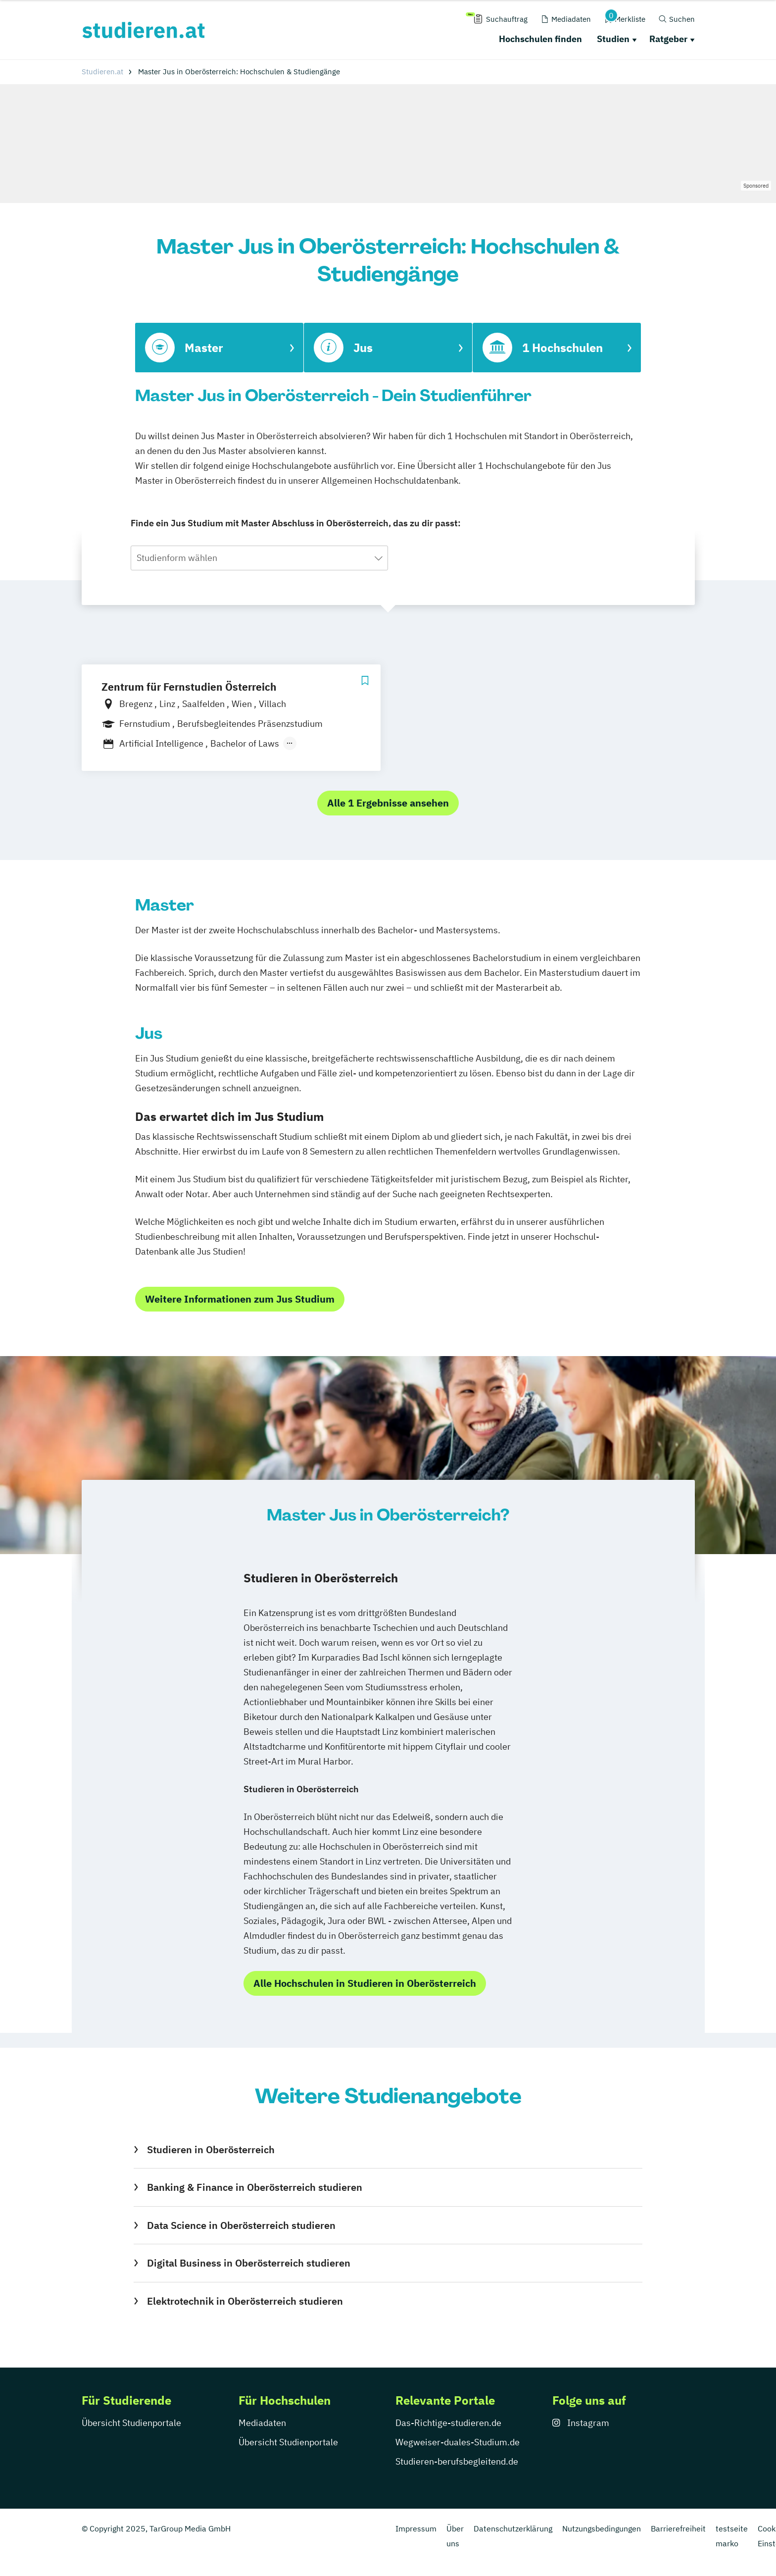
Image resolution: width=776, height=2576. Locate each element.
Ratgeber (668, 39)
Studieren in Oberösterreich (211, 2149)
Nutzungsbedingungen (601, 2528)
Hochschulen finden (540, 39)
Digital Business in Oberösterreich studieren (248, 2263)
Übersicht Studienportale (131, 2422)
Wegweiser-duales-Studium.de (457, 2442)
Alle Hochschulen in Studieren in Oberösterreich (364, 1983)
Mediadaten (262, 2422)
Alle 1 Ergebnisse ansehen (388, 802)
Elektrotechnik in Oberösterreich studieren (245, 2301)
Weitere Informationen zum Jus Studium (240, 1299)
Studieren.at (102, 71)
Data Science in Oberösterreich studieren (241, 2225)
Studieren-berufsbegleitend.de (456, 2461)
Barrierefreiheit (678, 2528)
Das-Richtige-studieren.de (448, 2422)
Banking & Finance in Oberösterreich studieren (254, 2187)
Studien (613, 39)
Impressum (415, 2528)
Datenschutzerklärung (513, 2528)
